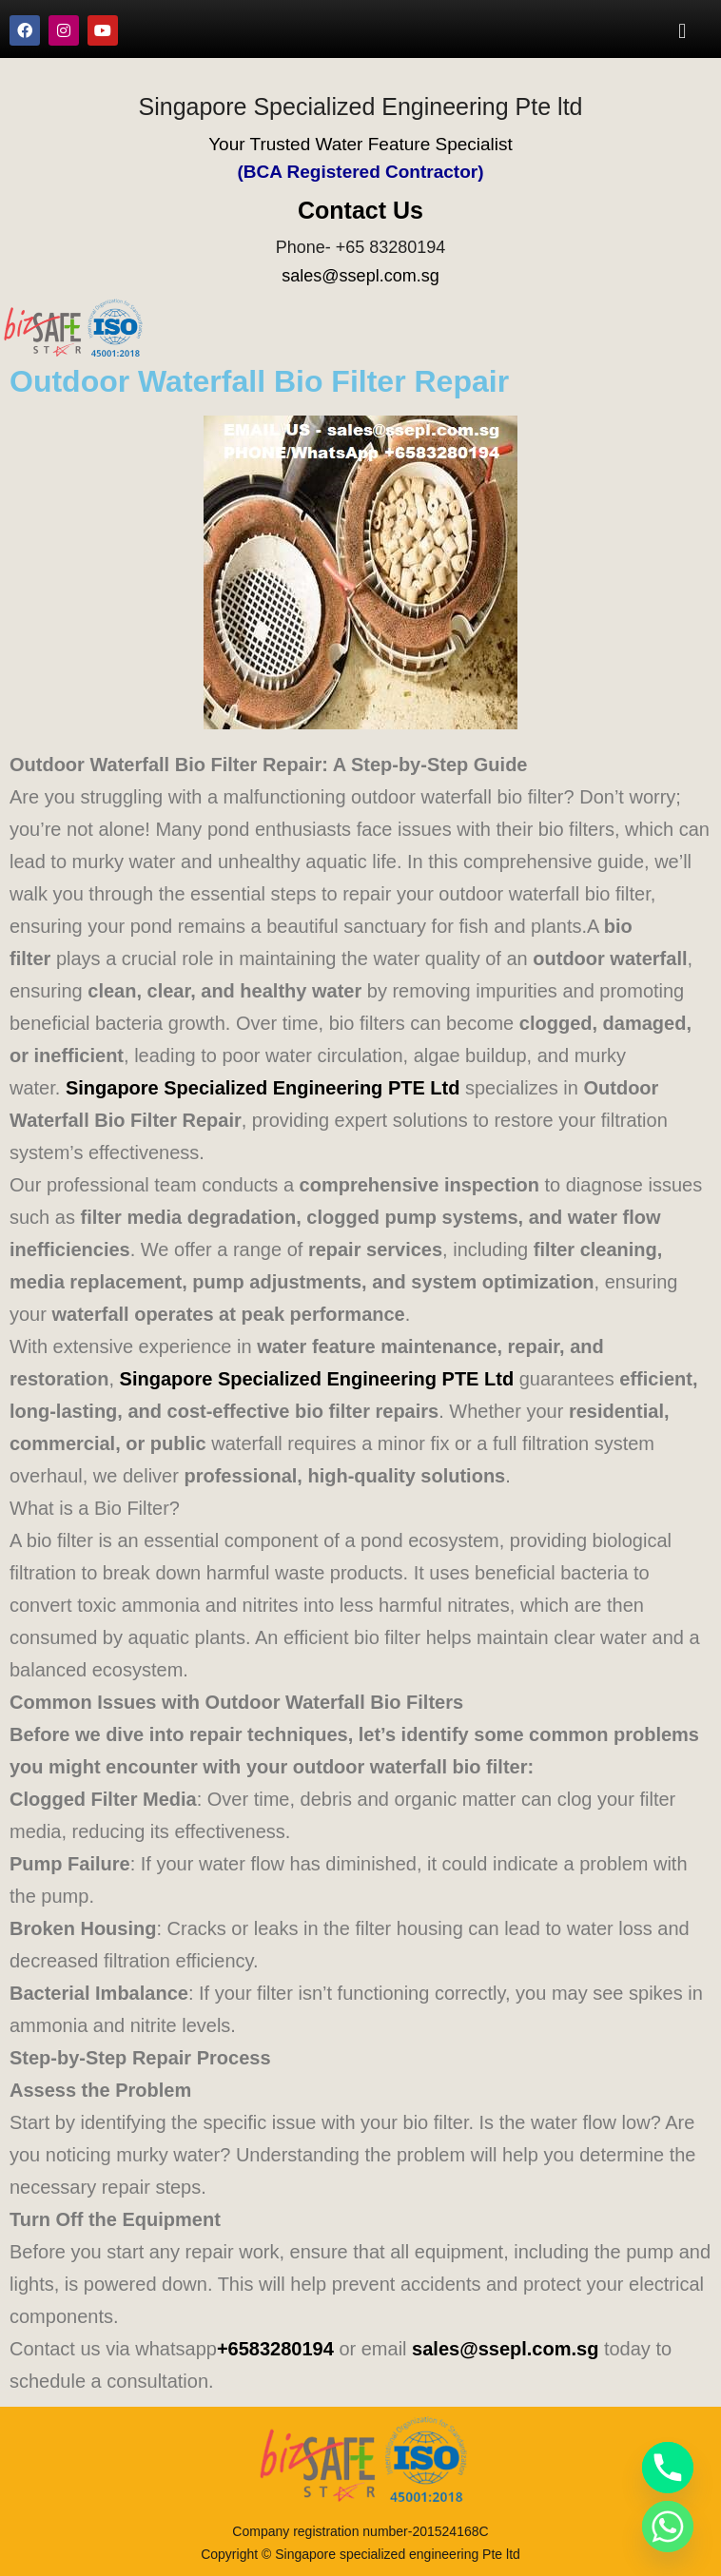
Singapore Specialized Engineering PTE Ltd (263, 1087)
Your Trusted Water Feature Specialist (360, 144)
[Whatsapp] (667, 2526)
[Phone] (667, 2467)
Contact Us (360, 210)
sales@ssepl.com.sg (360, 275)
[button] (682, 30)
